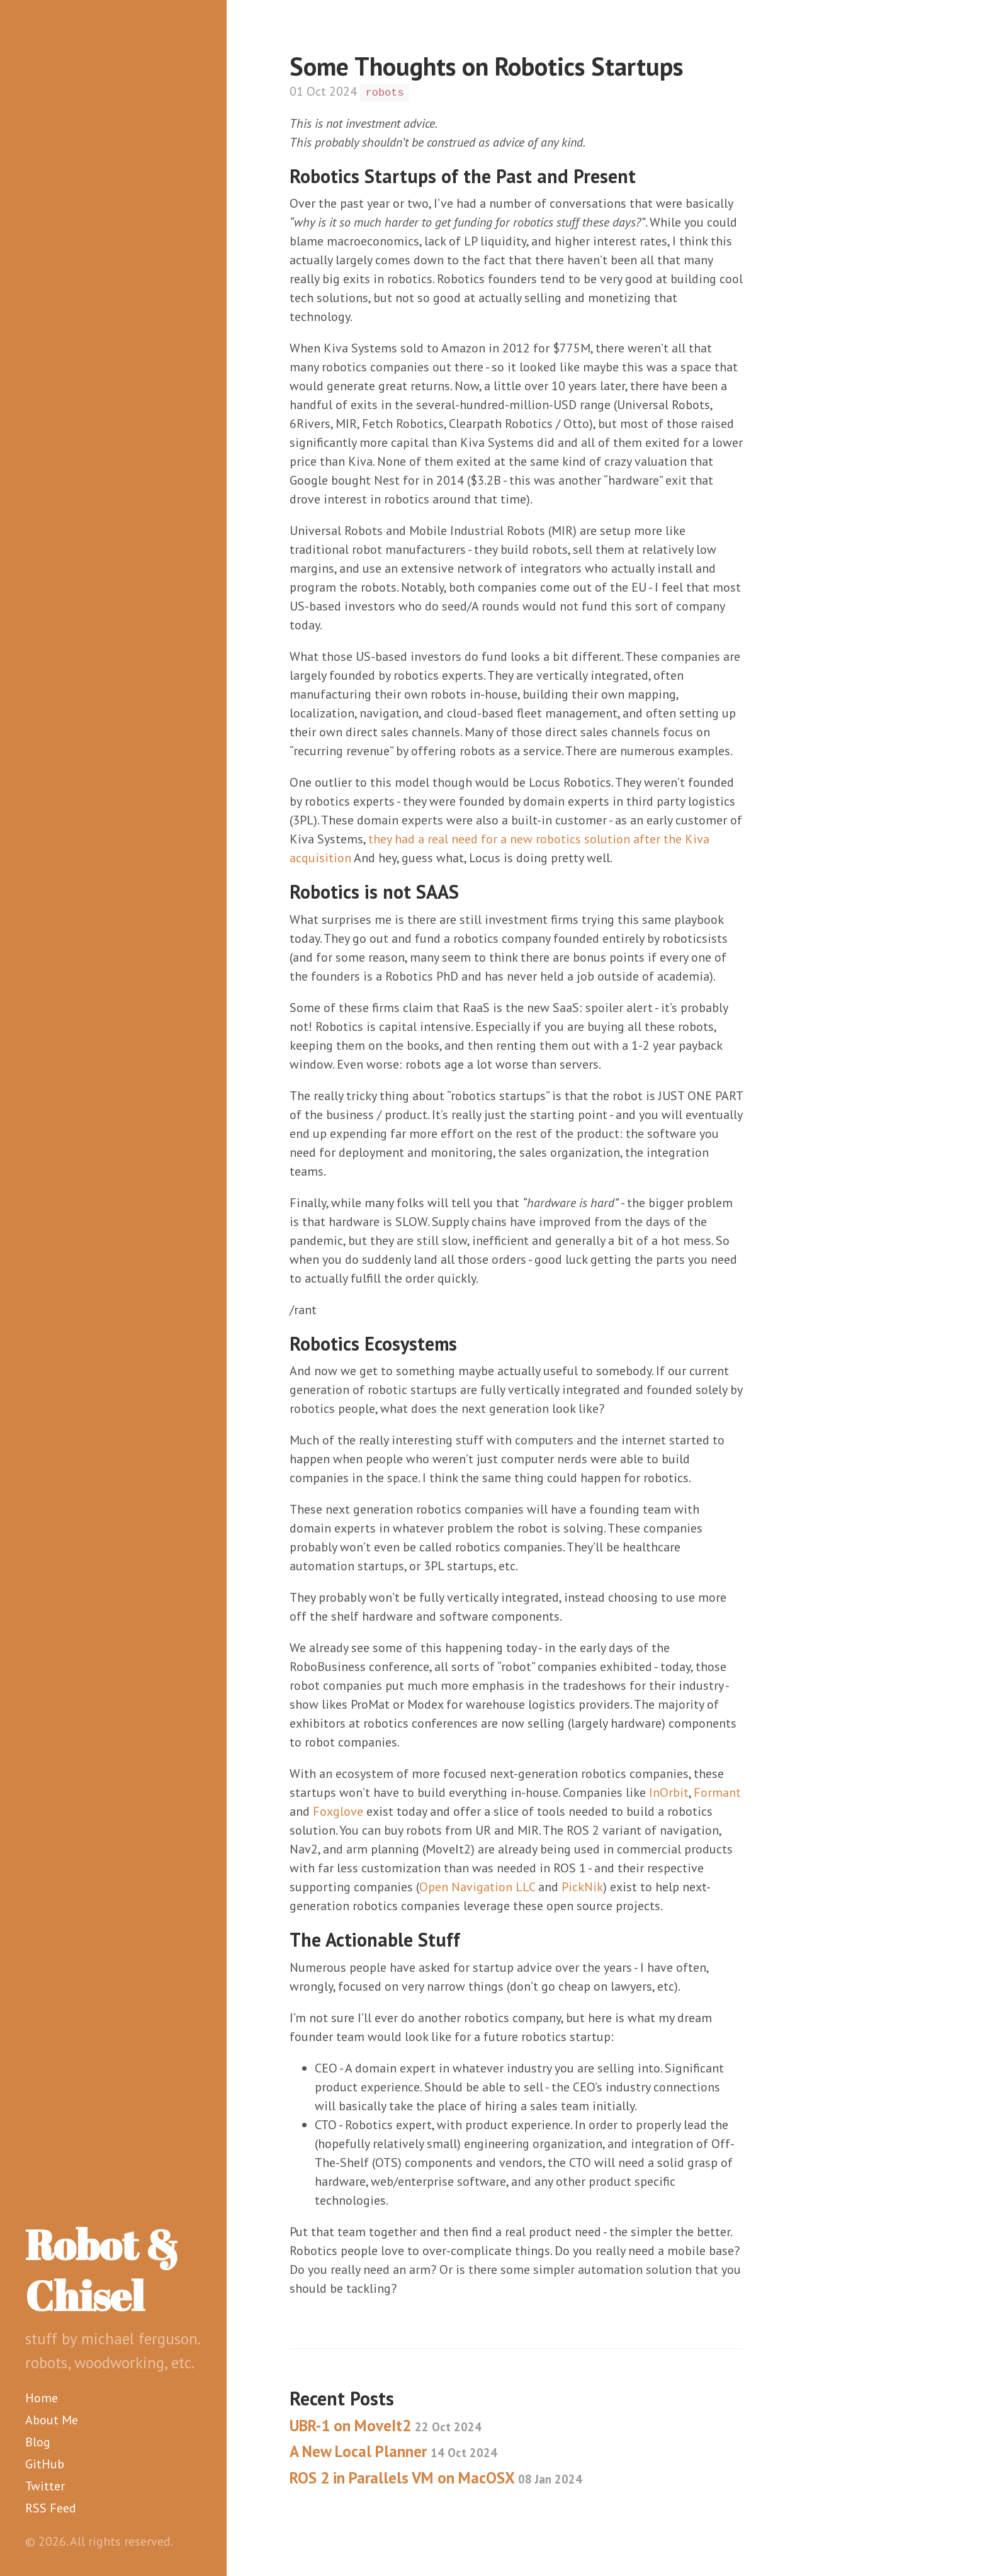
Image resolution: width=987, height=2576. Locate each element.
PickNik (582, 1887)
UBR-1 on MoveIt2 (386, 2426)
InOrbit (669, 1792)
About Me (51, 2420)
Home (41, 2398)
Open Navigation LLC (477, 1887)
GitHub (44, 2464)
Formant (717, 1792)
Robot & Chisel (102, 2270)
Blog (37, 2442)
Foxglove (338, 1811)
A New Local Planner (393, 2451)
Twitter (45, 2486)
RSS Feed (50, 2508)
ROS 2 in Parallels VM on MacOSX (436, 2478)
